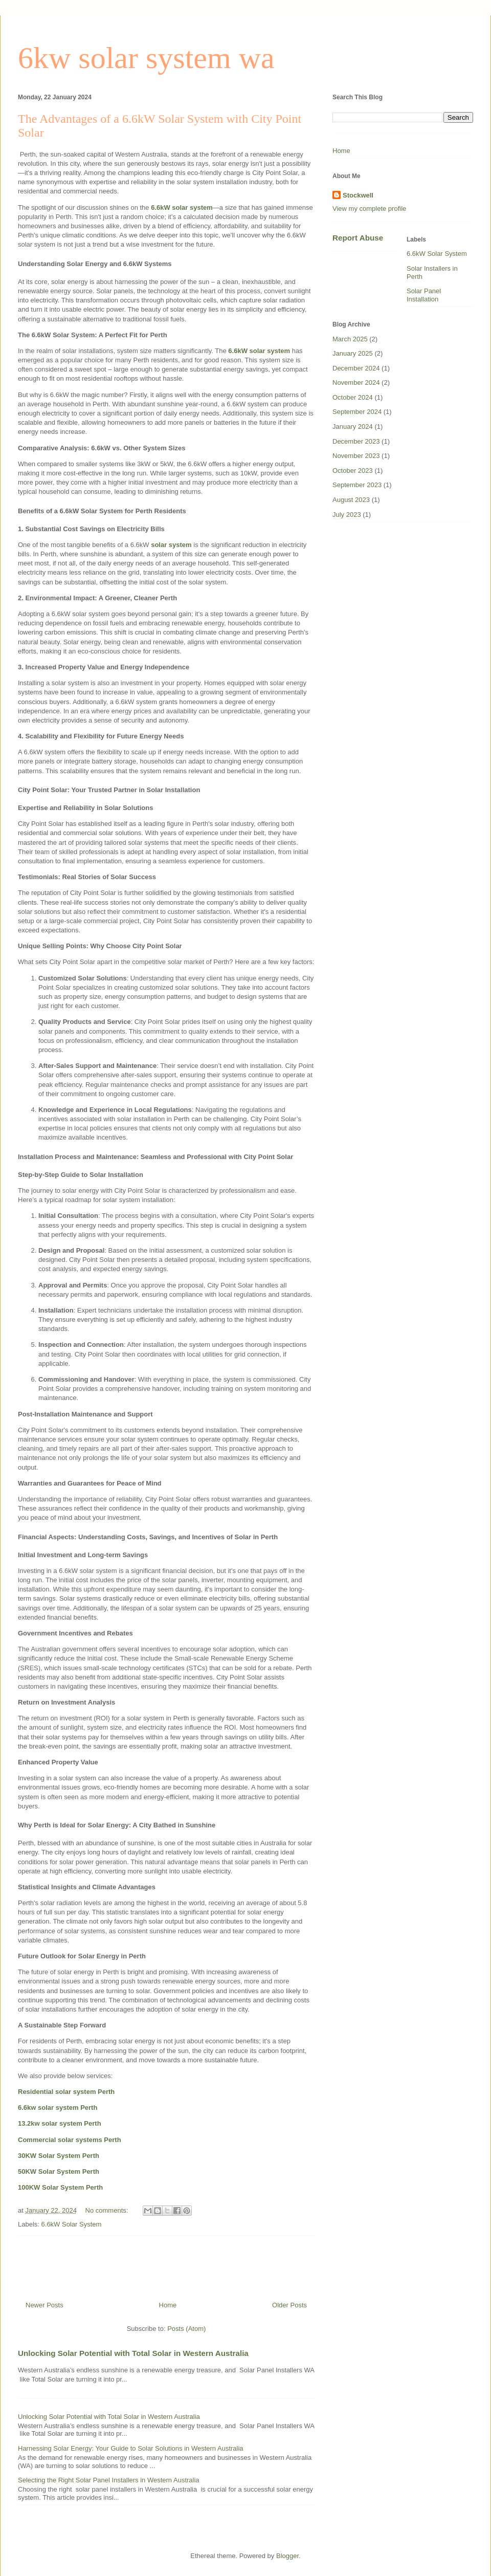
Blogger (287, 2556)
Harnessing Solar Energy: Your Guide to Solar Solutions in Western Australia (130, 2448)
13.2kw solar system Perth (59, 2123)
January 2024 (352, 426)
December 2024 (356, 368)
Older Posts (289, 2305)
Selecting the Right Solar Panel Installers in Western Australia (108, 2480)
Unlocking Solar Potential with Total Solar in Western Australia (133, 2353)
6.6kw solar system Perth (57, 2107)
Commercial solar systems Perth (69, 2140)
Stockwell (358, 195)
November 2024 (356, 382)
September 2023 (357, 485)
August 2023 (351, 500)
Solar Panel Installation (424, 295)
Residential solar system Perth (66, 2091)
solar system (171, 545)
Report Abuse (357, 237)
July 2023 (346, 514)
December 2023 (356, 441)
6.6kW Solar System (71, 2224)
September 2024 (357, 412)
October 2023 (352, 470)
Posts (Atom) (186, 2328)
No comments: (107, 2210)
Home (168, 2305)
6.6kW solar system (182, 207)
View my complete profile (369, 208)
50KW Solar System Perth (58, 2171)
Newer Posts (44, 2305)
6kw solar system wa (146, 58)
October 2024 (352, 397)
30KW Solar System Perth (58, 2155)
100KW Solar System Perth (60, 2187)
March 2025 (350, 339)
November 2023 (356, 456)
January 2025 (352, 353)
